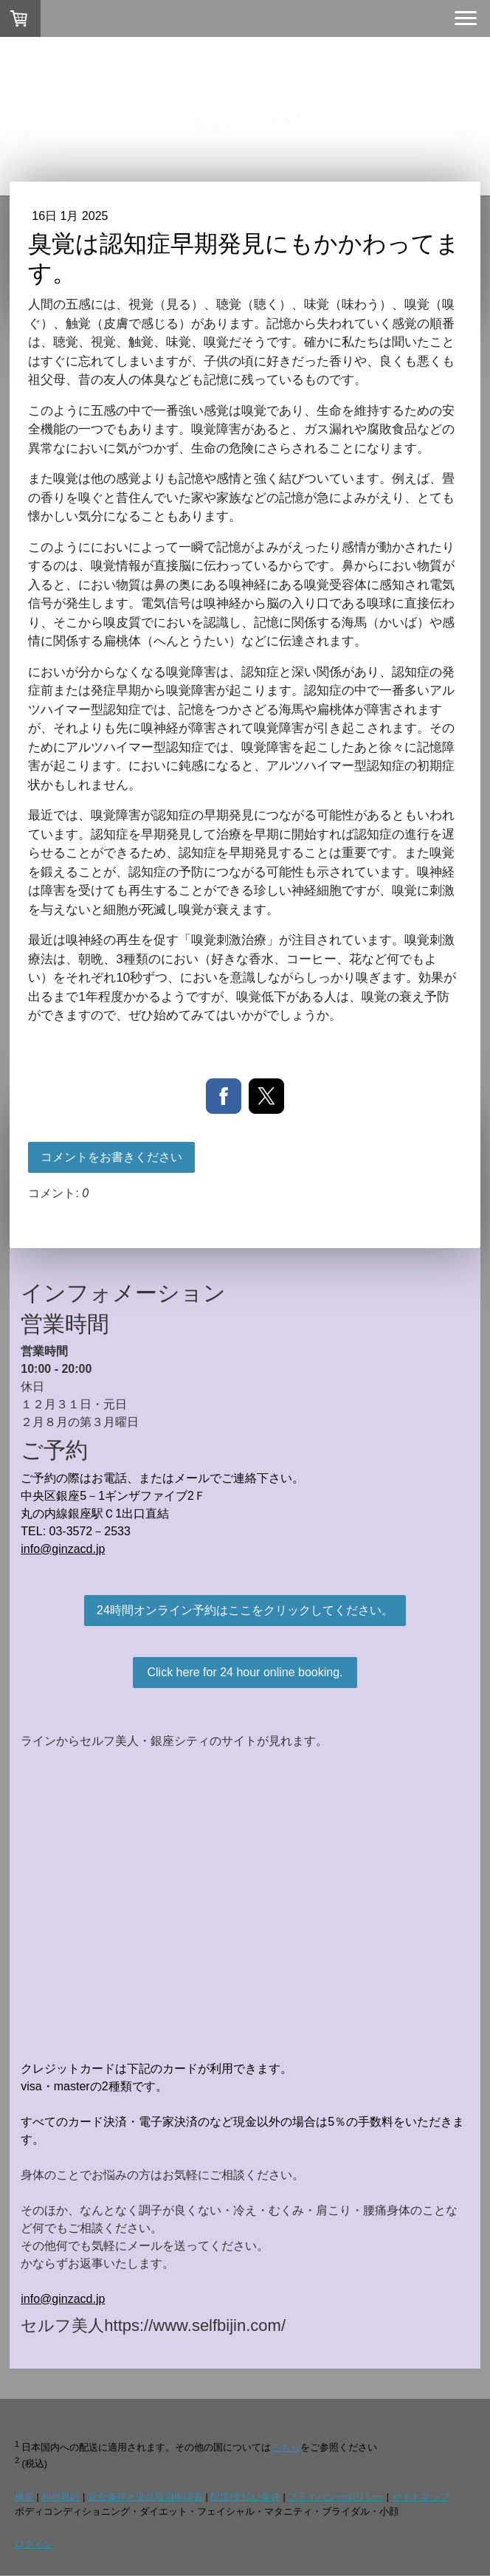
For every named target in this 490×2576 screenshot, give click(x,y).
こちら (286, 2447)
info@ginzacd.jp (63, 1549)
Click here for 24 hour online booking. (244, 1672)
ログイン (34, 2543)
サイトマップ (420, 2496)
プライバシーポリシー (336, 2496)
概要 (24, 2496)
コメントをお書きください (111, 1157)
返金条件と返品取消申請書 (145, 2496)
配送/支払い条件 (245, 2496)
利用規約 (60, 2496)
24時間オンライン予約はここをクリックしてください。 (245, 1610)
